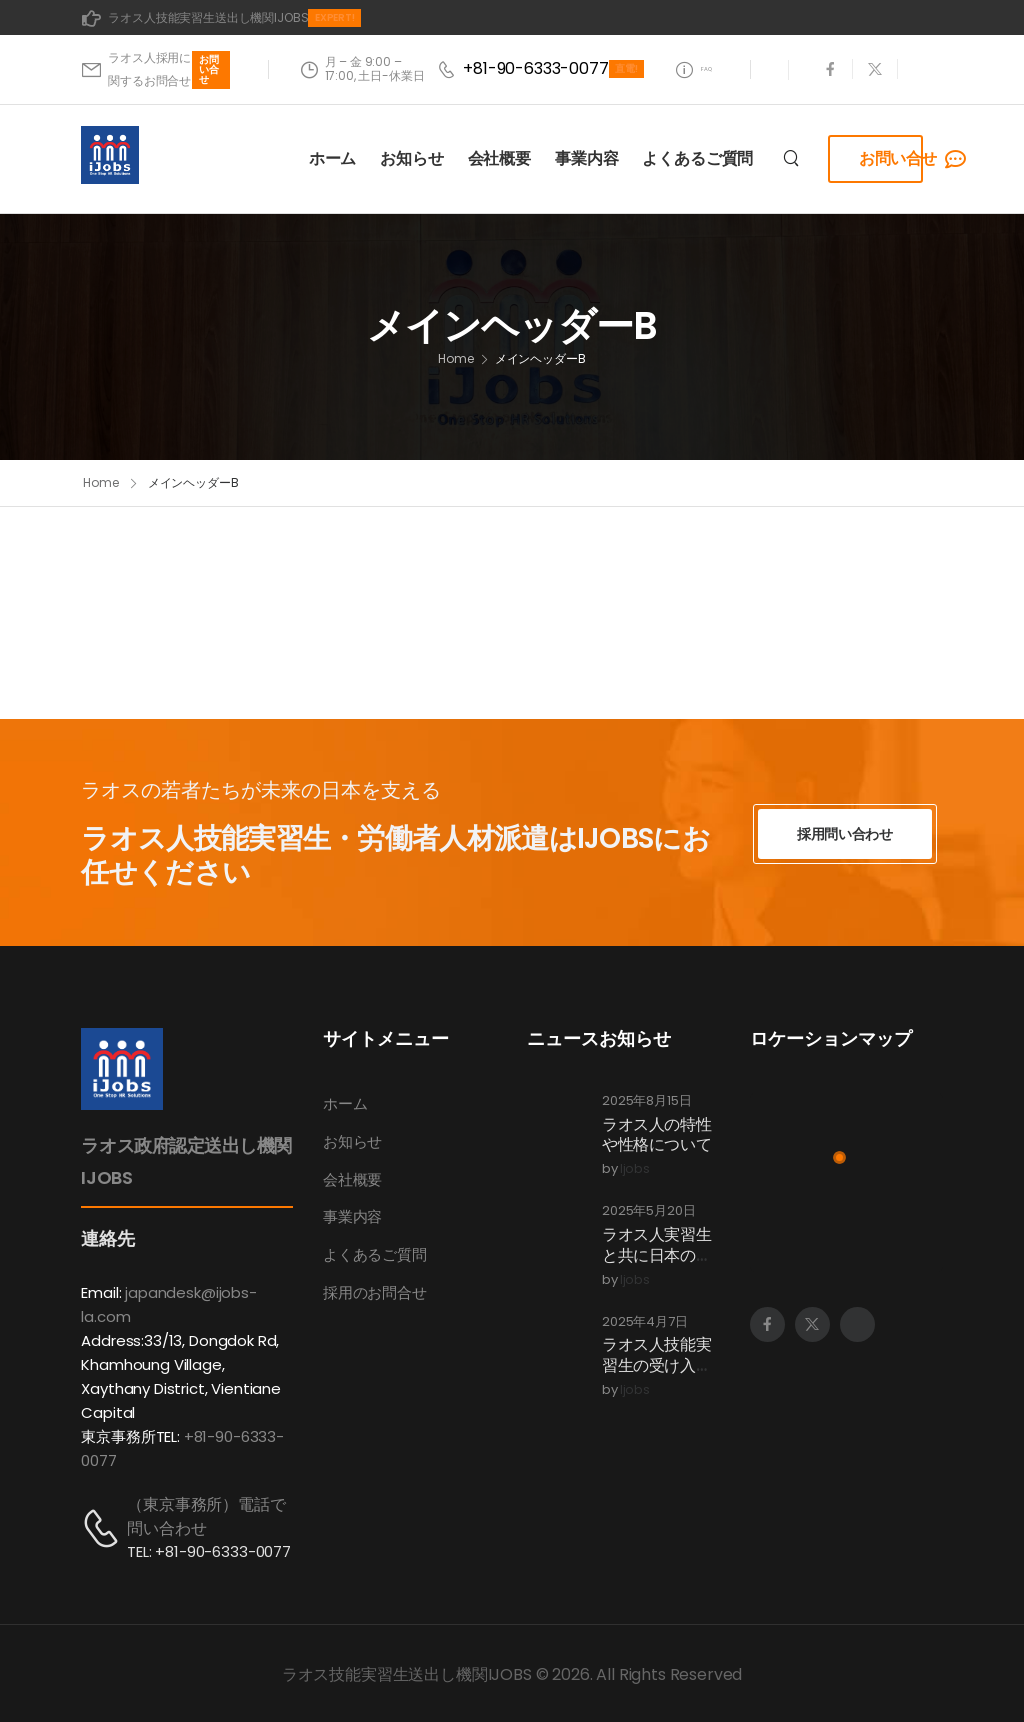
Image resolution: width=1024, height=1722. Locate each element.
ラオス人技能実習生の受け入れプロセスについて (656, 1376)
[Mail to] (221, 18)
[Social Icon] (830, 80)
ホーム (333, 180)
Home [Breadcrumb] (456, 393)
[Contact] (104, 1528)
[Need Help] (687, 80)
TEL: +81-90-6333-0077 (209, 1551)
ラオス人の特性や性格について (656, 1135)
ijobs (635, 1170)
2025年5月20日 (648, 1212)
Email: (101, 1292)
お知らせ (411, 180)
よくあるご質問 (697, 180)
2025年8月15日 (646, 1101)
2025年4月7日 (645, 1322)
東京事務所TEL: (130, 1436)
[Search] (793, 180)
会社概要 (499, 180)
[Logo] (110, 177)
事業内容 (586, 180)
